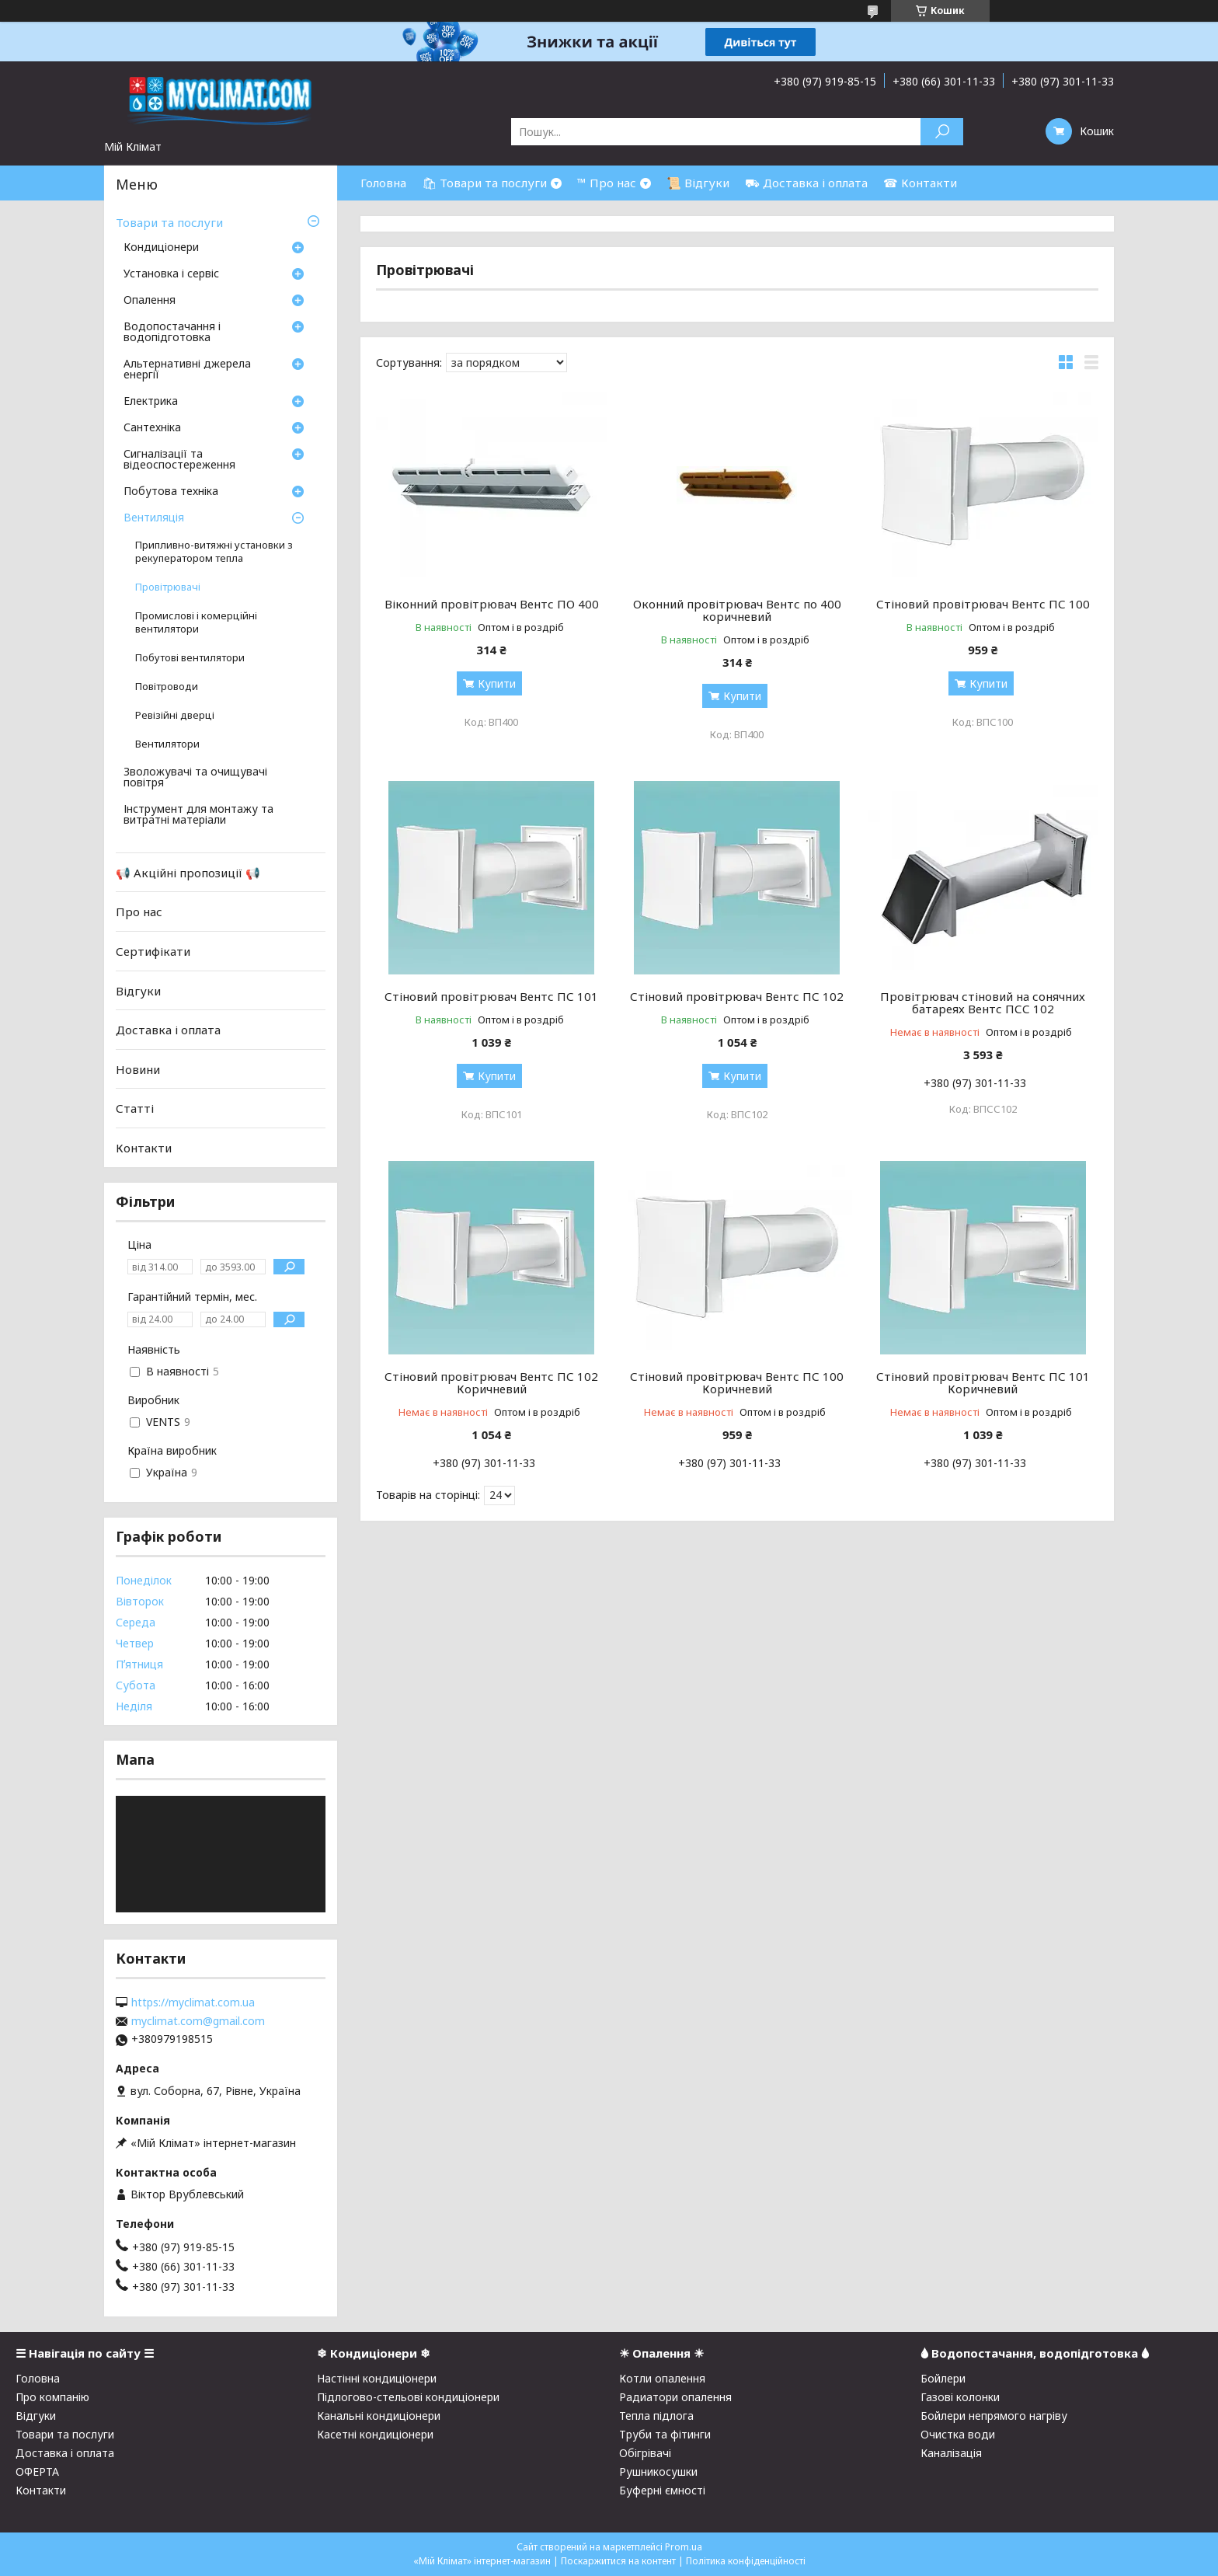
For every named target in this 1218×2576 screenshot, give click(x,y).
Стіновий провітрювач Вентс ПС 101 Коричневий (983, 1382)
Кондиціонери (161, 248)
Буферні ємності (662, 2490)
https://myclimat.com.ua (193, 2003)
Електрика (151, 402)
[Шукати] (941, 131)
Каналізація (951, 2452)
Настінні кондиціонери (377, 2378)
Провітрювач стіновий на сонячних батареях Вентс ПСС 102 (982, 1002)
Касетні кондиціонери (375, 2434)
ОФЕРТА (37, 2471)
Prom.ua (683, 2546)
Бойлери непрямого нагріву (993, 2415)
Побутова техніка (171, 492)
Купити (497, 683)
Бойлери (943, 2378)
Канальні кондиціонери (378, 2415)
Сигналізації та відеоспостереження (179, 460)
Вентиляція (154, 518)
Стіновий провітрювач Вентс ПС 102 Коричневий (491, 1382)
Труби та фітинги (665, 2434)
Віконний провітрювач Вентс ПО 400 (492, 604)
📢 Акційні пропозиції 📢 (188, 872)
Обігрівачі (645, 2452)
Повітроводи (166, 686)
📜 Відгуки (697, 182)
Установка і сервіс (171, 274)
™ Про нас (606, 182)
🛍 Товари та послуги (484, 182)
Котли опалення (662, 2378)
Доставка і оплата (168, 1029)
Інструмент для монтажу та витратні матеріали (198, 815)
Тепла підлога (656, 2415)
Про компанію (52, 2397)
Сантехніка (152, 428)
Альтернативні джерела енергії (187, 370)
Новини (138, 1069)
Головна (383, 182)
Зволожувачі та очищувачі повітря (195, 778)
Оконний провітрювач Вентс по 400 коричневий (737, 610)
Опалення (150, 301)
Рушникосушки (658, 2471)
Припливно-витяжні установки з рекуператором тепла (214, 552)
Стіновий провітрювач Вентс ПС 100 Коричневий (737, 1382)
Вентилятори (167, 744)
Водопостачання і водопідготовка (172, 332)
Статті (135, 1108)
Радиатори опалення (675, 2397)
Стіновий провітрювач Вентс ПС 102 (737, 996)
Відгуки (138, 990)
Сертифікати (153, 951)
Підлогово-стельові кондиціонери (408, 2397)
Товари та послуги (169, 222)
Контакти (144, 1148)
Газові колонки (960, 2397)
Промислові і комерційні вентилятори (196, 622)
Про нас (139, 911)
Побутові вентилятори (190, 657)
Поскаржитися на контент (618, 2560)
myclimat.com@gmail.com (198, 2021)
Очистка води (957, 2434)
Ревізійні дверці (174, 715)
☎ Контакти (920, 182)
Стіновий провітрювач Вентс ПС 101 (491, 996)
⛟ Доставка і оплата (806, 182)
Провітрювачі (167, 587)
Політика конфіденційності (746, 2560)
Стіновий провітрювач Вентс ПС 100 (983, 604)
